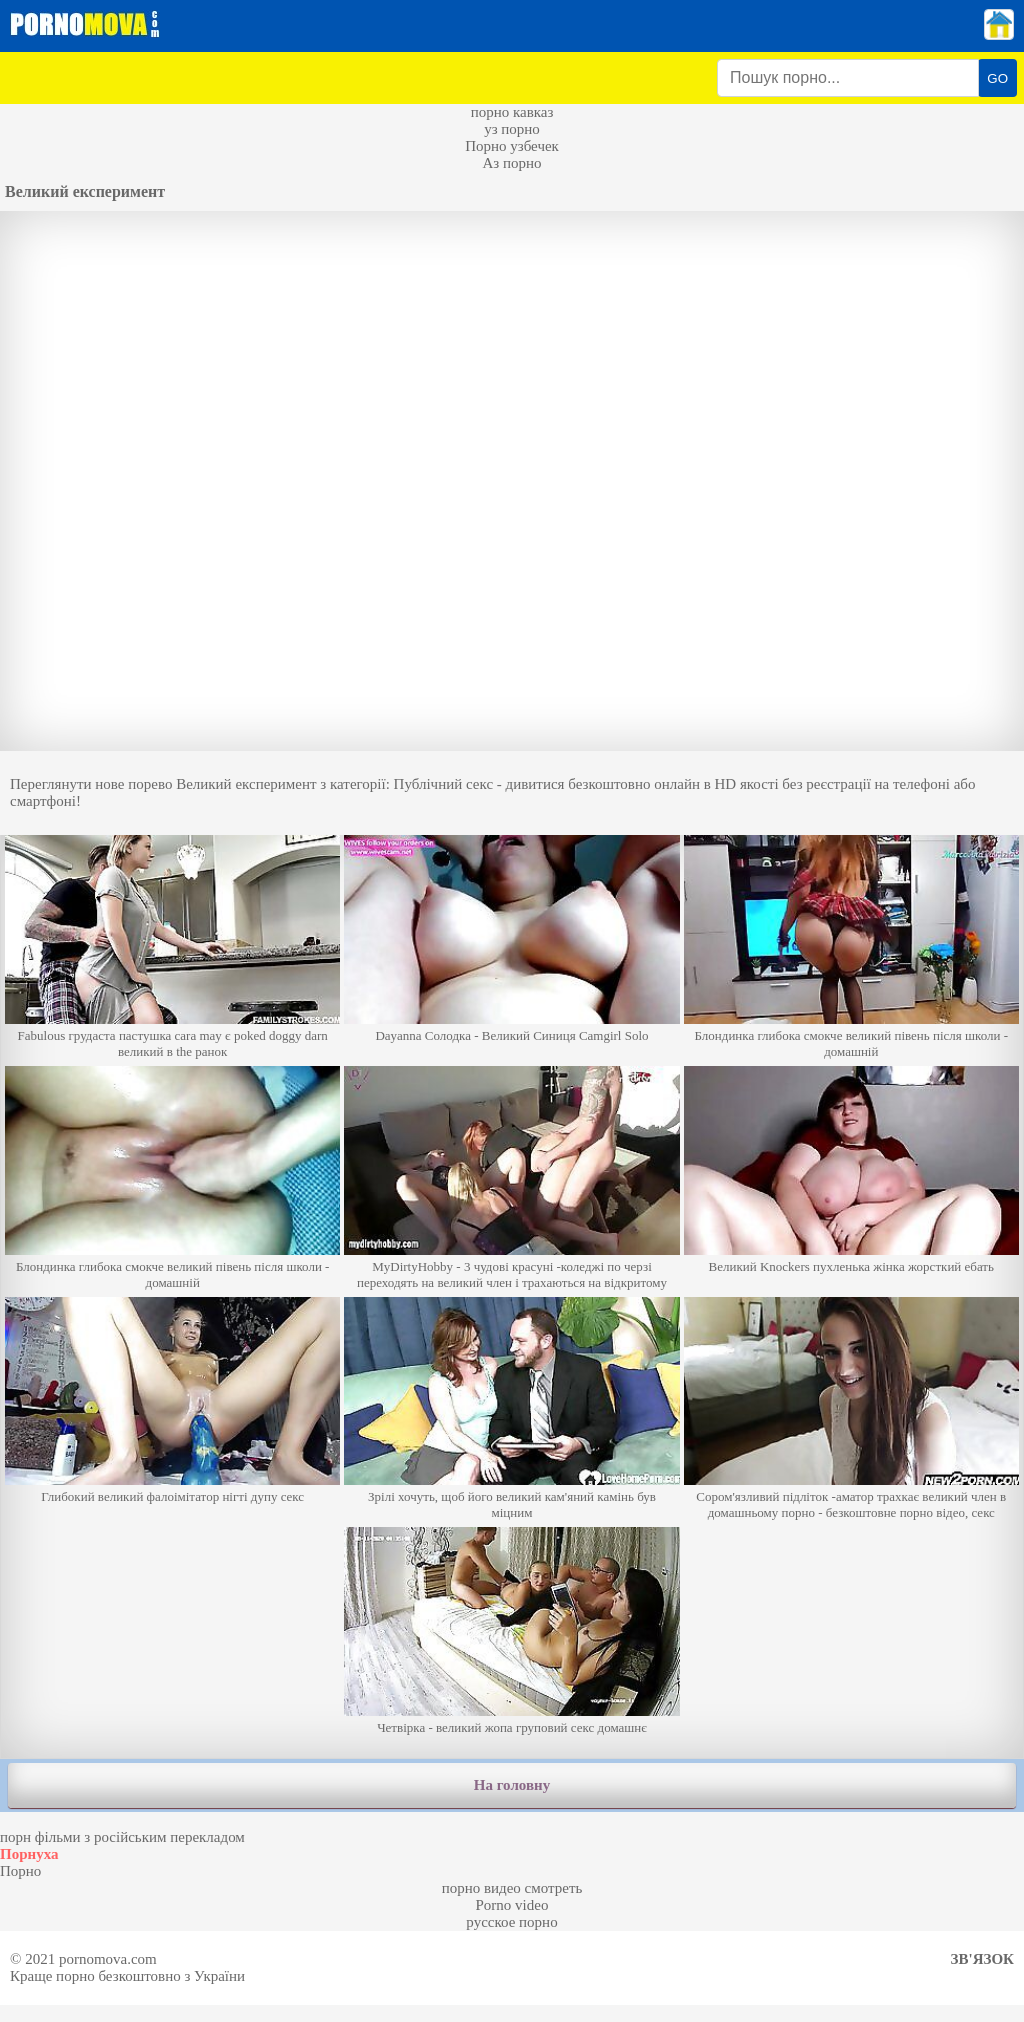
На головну (512, 1785)
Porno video (512, 1905)
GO (997, 78)
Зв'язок (982, 1959)
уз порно (512, 129)
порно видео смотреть (512, 1888)
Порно (20, 1871)
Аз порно (511, 163)
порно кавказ (512, 112)
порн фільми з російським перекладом (122, 1837)
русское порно (511, 1922)
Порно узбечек (512, 146)
